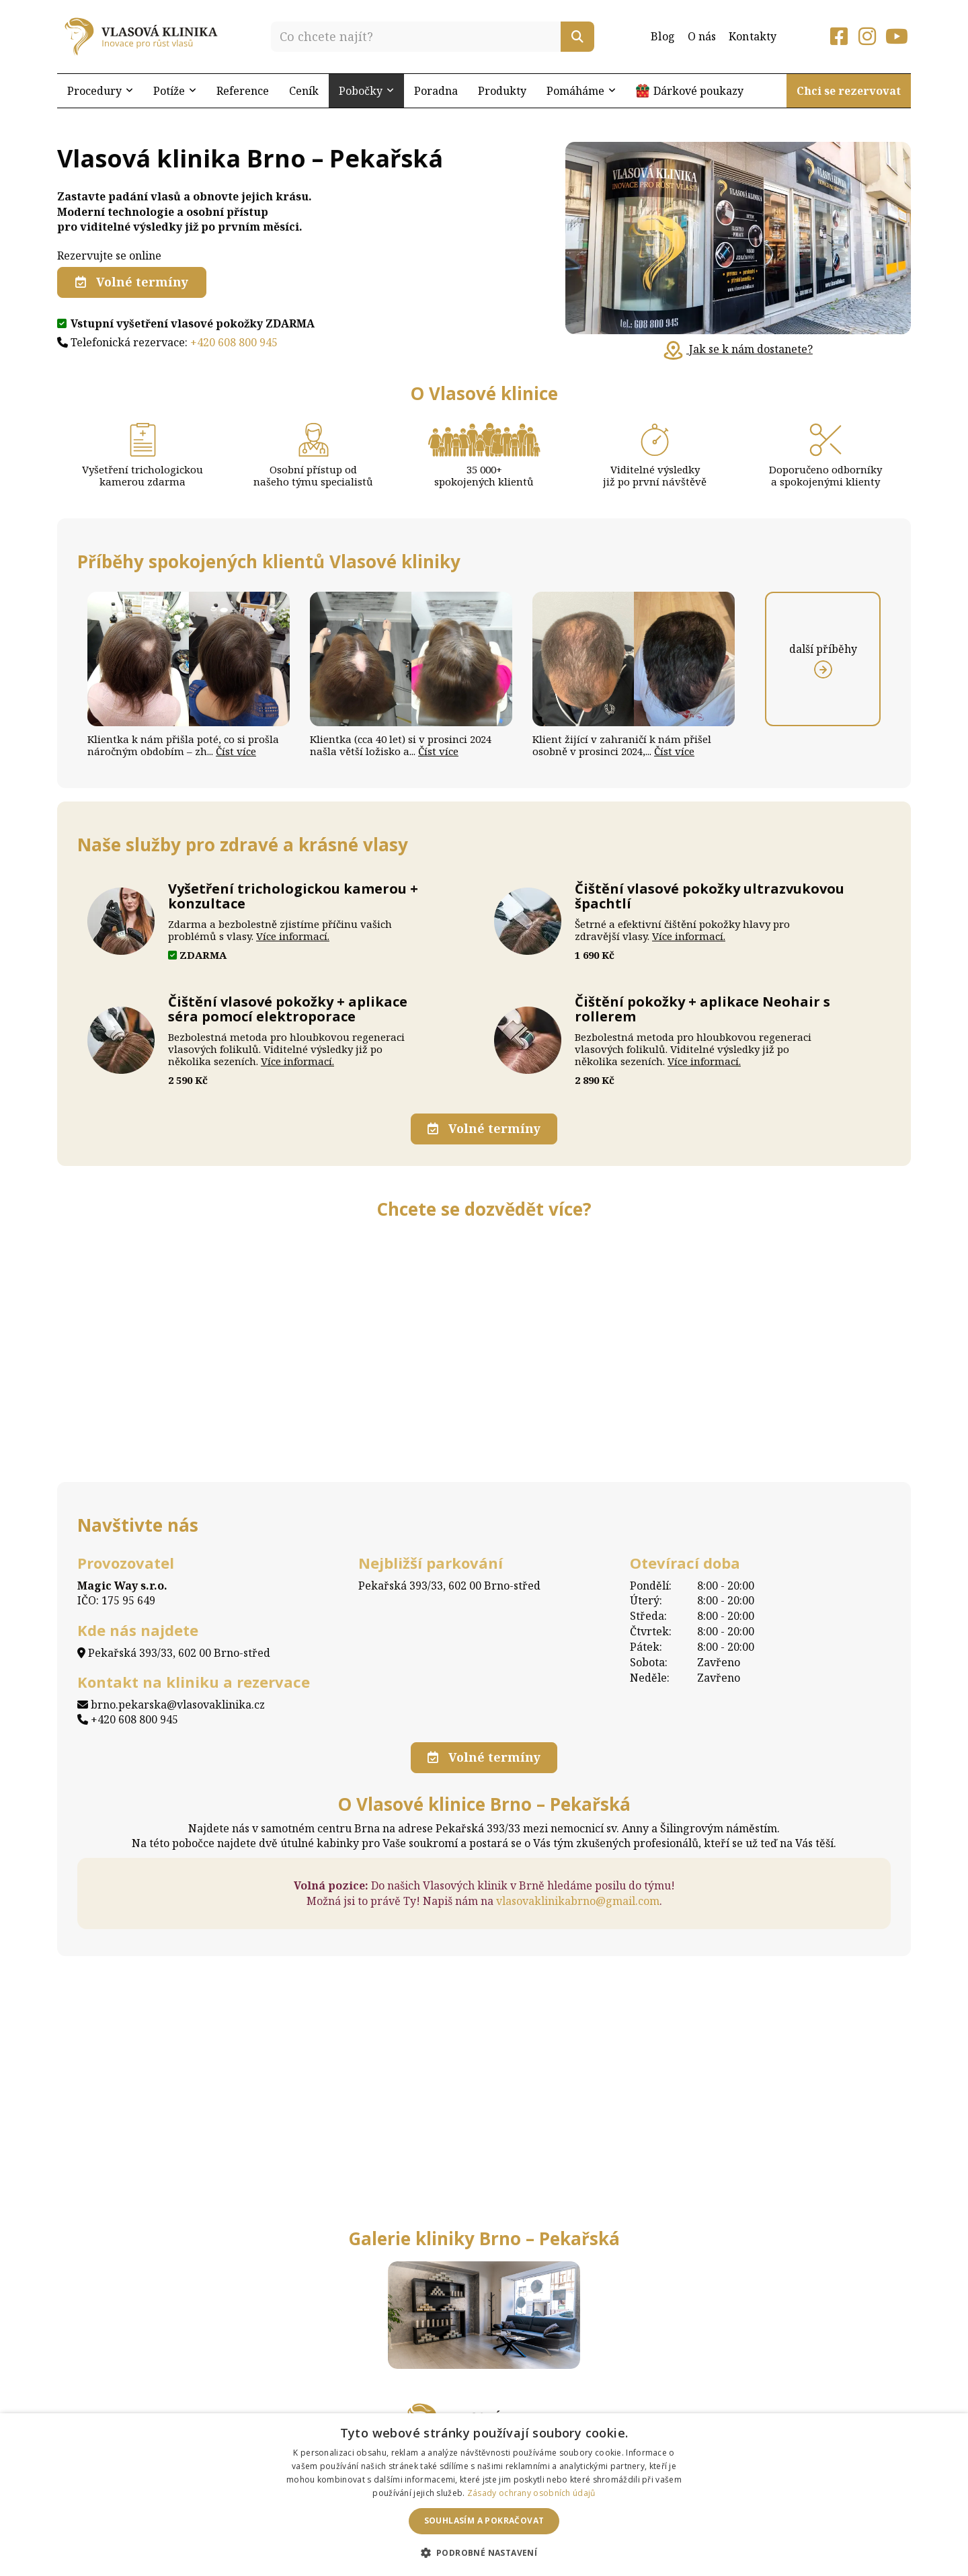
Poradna (436, 90)
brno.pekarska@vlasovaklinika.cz (171, 1701)
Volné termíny (131, 282)
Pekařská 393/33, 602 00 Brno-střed (173, 1649)
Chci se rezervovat (849, 90)
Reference (242, 90)
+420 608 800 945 (234, 341)
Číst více (236, 751)
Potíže (174, 91)
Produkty (502, 90)
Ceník (304, 90)
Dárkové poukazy (698, 90)
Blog (662, 36)
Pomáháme (581, 91)
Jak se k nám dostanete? (738, 349)
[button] (484, 2552)
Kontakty (752, 36)
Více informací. (292, 936)
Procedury (100, 91)
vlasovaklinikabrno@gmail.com (577, 1895)
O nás (702, 36)
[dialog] (484, 2494)
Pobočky (366, 91)
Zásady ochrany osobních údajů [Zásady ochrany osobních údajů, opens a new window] (531, 2493)
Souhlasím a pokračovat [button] (484, 2520)
